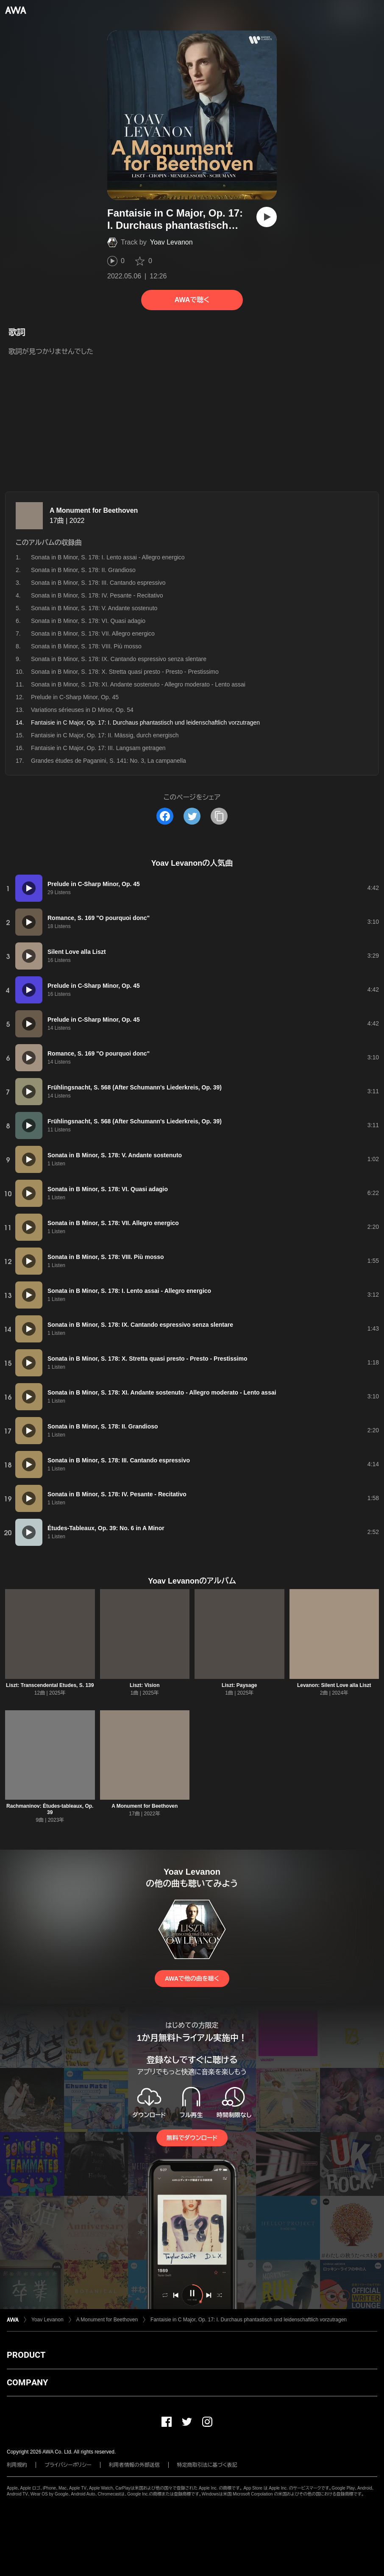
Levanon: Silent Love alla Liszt (334, 1685)
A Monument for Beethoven (94, 510)
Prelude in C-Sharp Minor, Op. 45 (75, 697)
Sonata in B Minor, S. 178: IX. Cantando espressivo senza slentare (118, 659)
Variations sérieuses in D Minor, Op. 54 (82, 709)
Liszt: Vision (144, 1685)
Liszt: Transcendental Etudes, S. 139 (50, 1685)
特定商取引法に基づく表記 (207, 2465)
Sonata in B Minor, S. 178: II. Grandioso (83, 570)
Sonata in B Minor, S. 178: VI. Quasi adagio (88, 620)
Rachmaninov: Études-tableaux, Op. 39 (49, 1809)
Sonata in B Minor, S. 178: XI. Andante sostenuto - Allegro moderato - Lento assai (138, 684)
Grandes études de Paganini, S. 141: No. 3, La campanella (108, 760)
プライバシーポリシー (68, 2465)
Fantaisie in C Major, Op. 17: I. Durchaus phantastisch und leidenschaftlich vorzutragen (248, 2320)
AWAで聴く (192, 299)
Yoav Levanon (171, 242)
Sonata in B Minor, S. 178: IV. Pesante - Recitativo (97, 595)
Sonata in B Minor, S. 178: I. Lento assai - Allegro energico (108, 557)
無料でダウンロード (192, 2137)
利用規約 (17, 2465)
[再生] (266, 217)
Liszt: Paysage (239, 1685)
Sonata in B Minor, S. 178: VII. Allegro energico (93, 633)
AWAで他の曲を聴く (192, 1978)
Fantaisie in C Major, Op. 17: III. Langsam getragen (98, 748)
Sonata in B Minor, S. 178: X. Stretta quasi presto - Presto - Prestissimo (125, 671)
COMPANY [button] (27, 2382)
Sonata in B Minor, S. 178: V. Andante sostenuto (94, 608)
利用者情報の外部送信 (134, 2465)
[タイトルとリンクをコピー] (219, 816)
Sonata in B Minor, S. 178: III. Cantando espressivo (98, 582)
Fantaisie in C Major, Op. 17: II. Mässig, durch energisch (105, 735)
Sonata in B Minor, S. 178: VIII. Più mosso (86, 646)
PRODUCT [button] (26, 2355)
